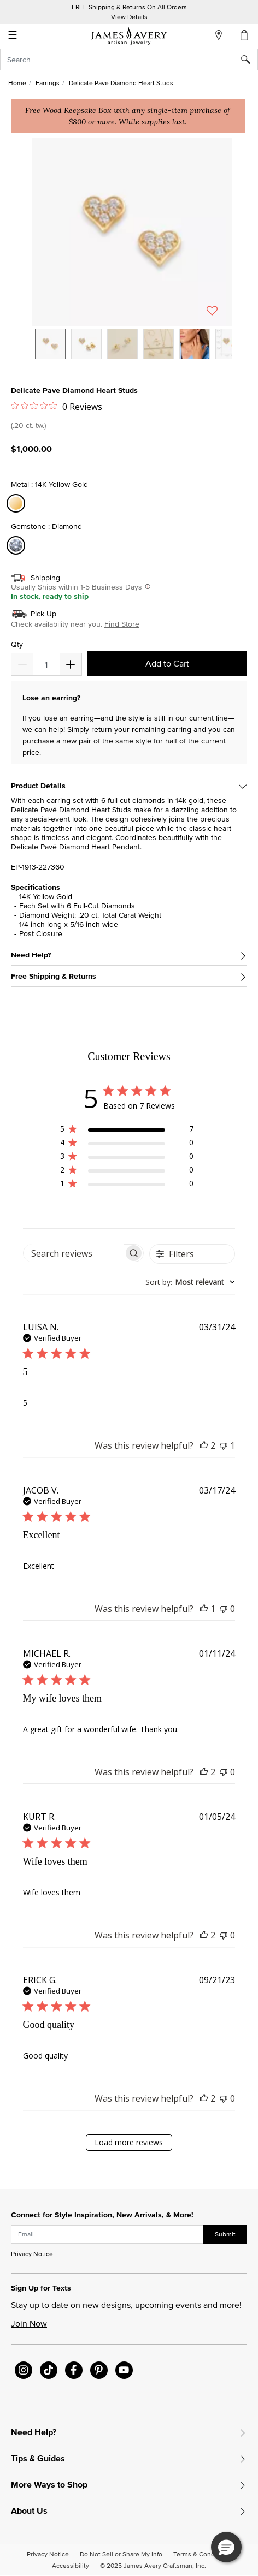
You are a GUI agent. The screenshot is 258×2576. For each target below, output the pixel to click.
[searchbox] (74, 1253)
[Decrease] (70, 664)
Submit (225, 2234)
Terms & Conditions (202, 2554)
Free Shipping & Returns (53, 976)
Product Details (38, 785)
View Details (129, 16)
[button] (132, 232)
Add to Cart (167, 663)
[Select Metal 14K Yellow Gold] (17, 503)
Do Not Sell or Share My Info (121, 2554)
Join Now (29, 2323)
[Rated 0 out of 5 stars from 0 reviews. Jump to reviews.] (56, 406)
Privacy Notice (32, 2253)
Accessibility (70, 2565)
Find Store (121, 623)
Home (17, 82)
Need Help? (31, 955)
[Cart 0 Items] (244, 34)
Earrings (48, 82)
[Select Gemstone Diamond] (17, 545)
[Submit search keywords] (249, 59)
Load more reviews (129, 2142)
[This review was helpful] (204, 1445)
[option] (50, 344)
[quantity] (46, 664)
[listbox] (132, 352)
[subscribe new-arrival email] (107, 2234)
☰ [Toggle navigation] (12, 36)
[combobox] (129, 59)
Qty (17, 644)
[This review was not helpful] (223, 1445)
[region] (127, 1131)
